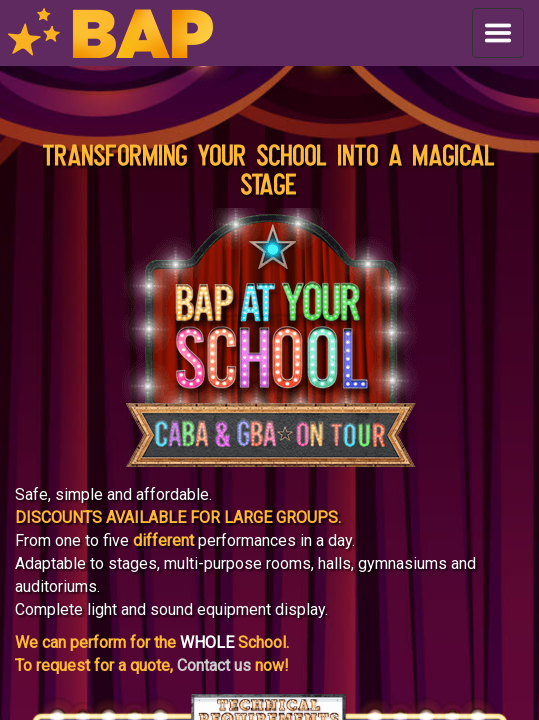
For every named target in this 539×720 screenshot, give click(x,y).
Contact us (214, 665)
